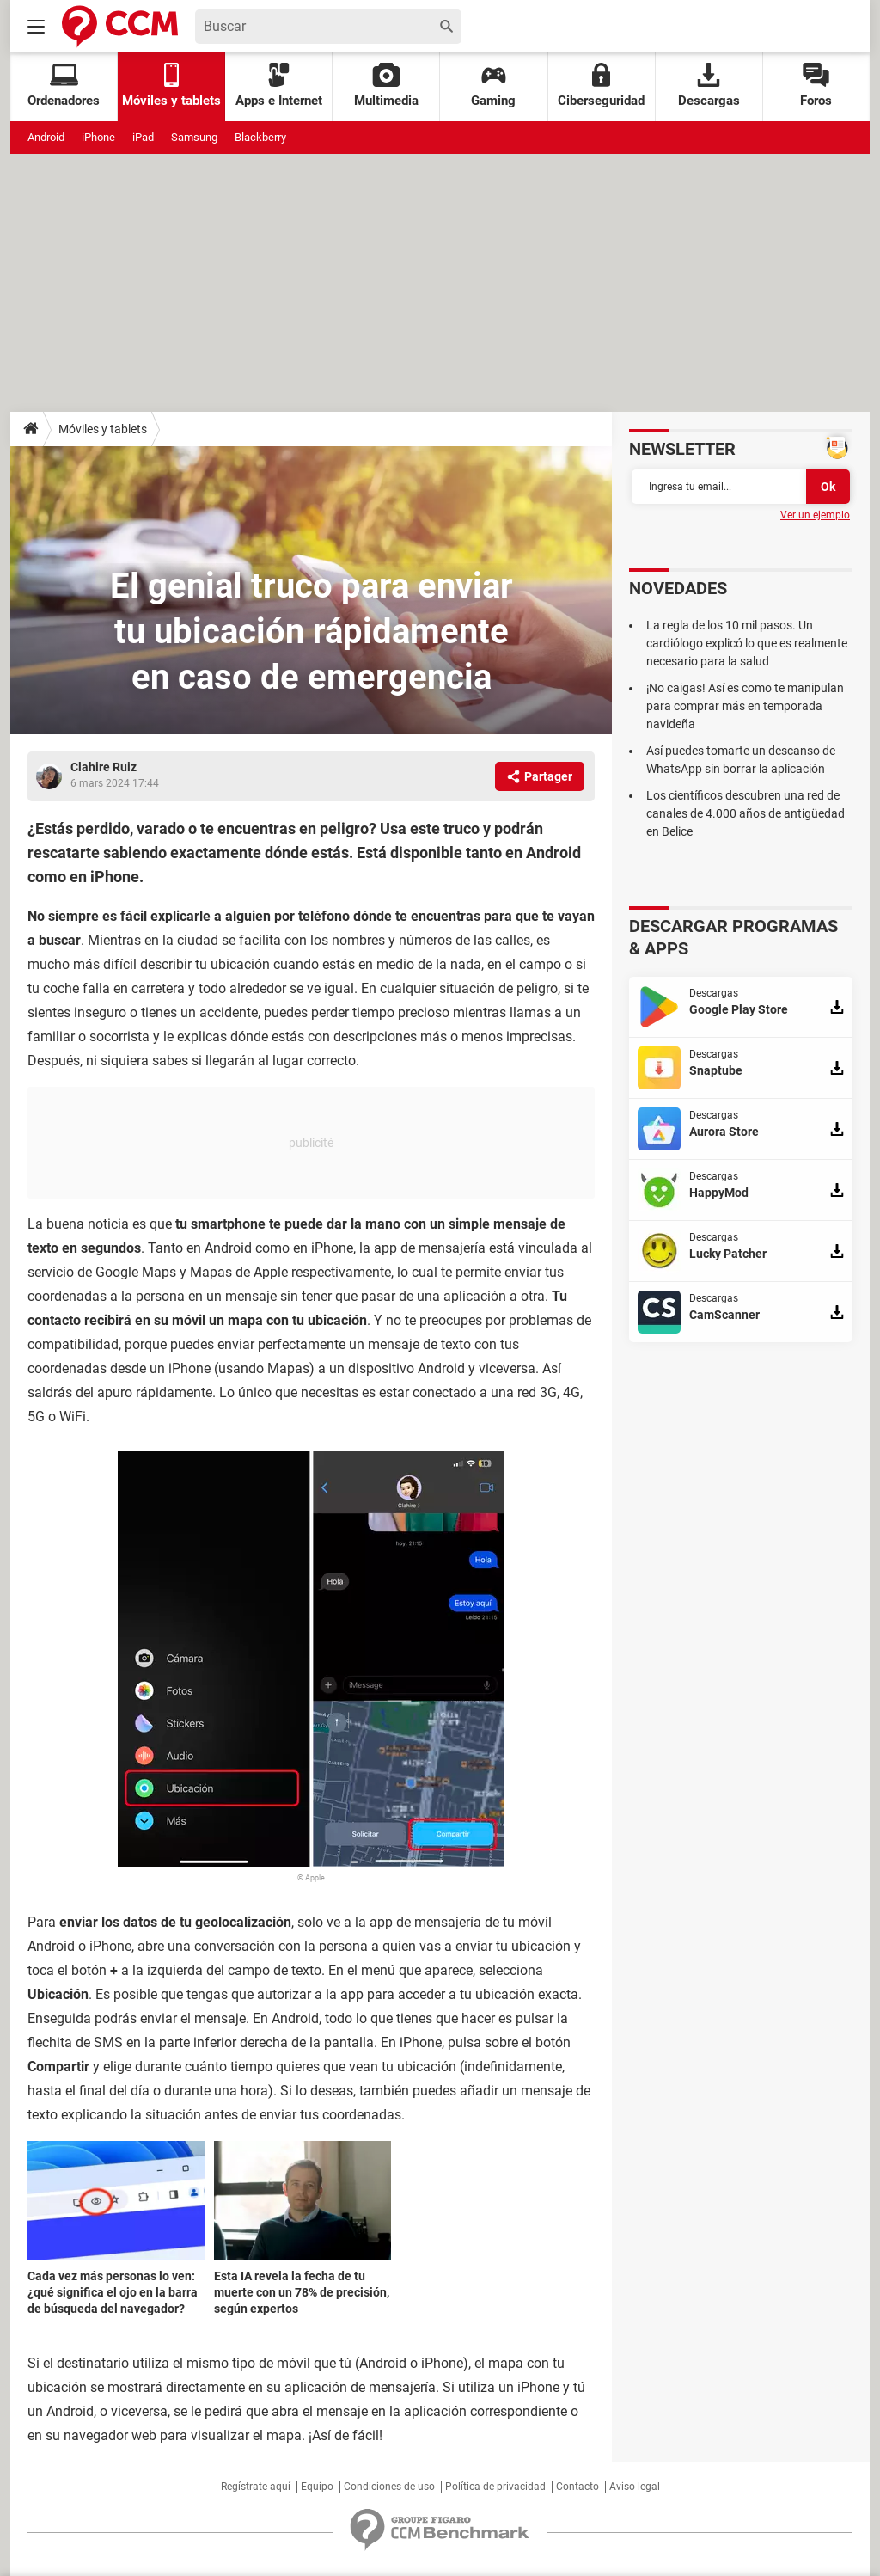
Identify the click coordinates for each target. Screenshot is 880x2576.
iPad (143, 137)
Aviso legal (634, 2487)
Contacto (577, 2487)
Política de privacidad (495, 2487)
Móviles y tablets (102, 429)
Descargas (709, 85)
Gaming (493, 85)
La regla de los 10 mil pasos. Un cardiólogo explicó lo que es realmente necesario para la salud (746, 643)
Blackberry (260, 137)
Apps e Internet (278, 85)
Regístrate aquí (255, 2487)
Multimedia (386, 85)
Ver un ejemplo (815, 515)
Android (46, 137)
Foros (816, 85)
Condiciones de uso (389, 2487)
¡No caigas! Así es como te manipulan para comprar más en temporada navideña (745, 706)
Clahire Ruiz (103, 767)
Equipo (317, 2487)
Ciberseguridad (601, 85)
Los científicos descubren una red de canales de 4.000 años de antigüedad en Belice (745, 813)
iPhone (98, 137)
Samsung (194, 137)
